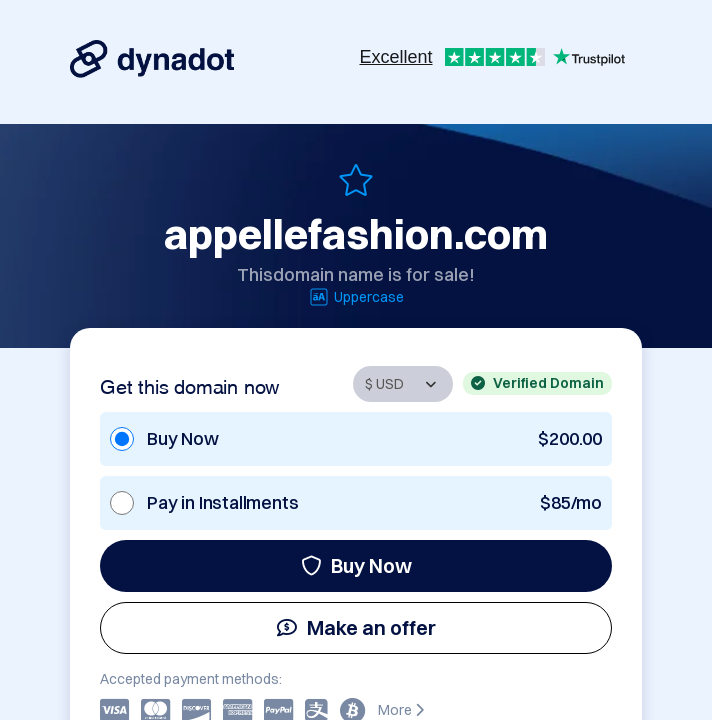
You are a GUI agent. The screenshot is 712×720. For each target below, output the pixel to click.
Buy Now (356, 565)
